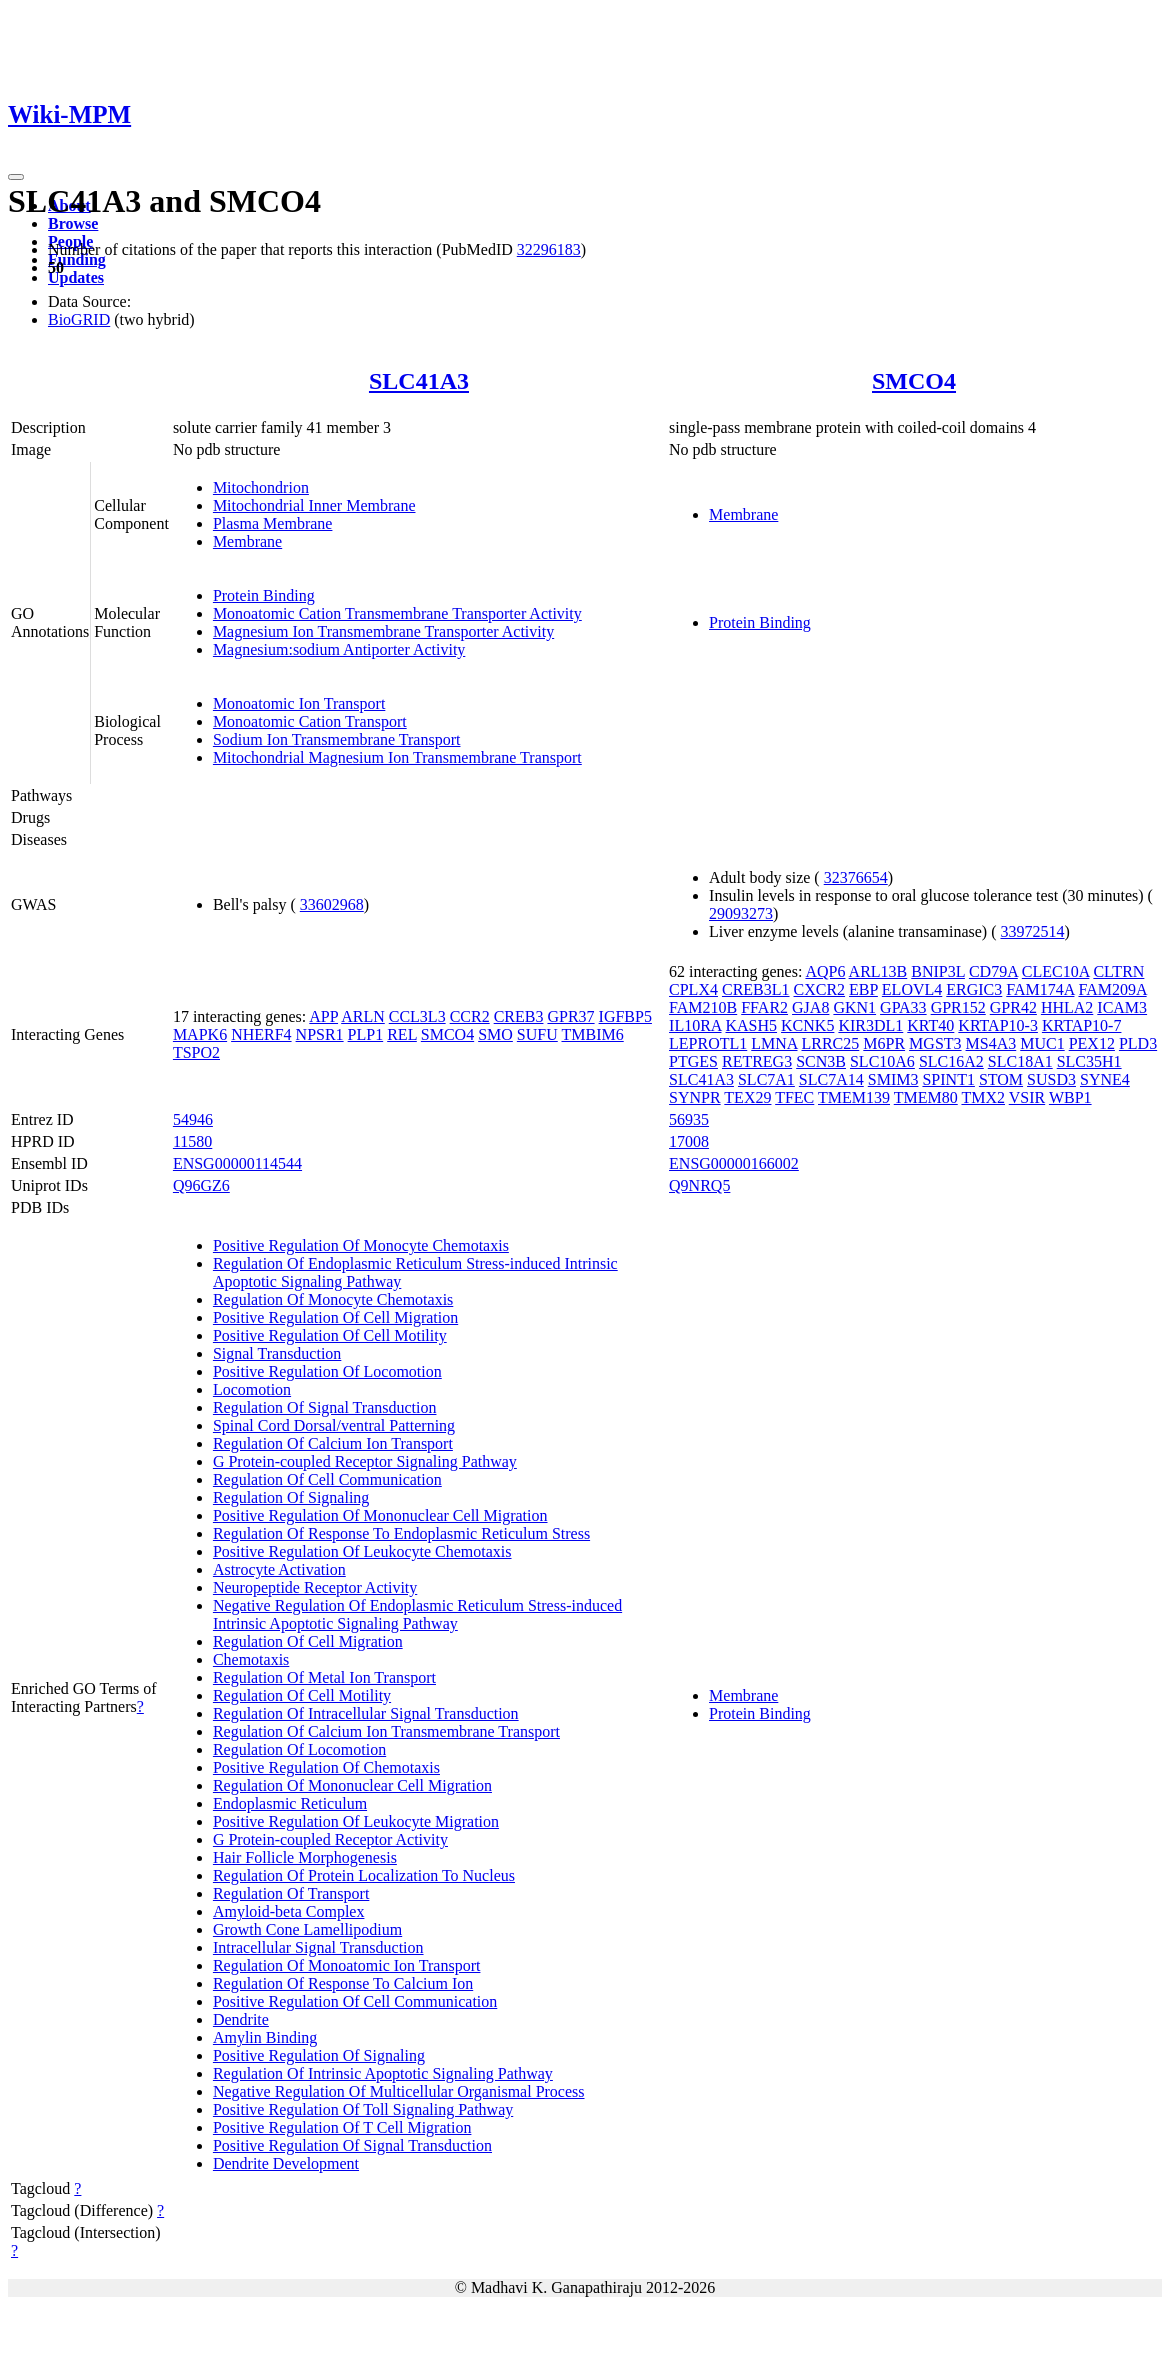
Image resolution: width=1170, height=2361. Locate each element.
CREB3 (519, 1016)
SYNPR (695, 1097)
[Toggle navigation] (16, 177)
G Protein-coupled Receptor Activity (330, 1839)
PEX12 (1092, 1043)
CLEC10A (1056, 971)
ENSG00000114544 (237, 1163)
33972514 (1032, 931)
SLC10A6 (882, 1061)
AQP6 (825, 971)
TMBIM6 (592, 1034)
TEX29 (747, 1097)
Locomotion (252, 1389)
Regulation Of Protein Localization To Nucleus (364, 1875)
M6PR (884, 1043)
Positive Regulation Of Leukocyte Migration (356, 1821)
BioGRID (79, 319)
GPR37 (570, 1016)
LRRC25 (831, 1043)
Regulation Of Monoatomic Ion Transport (347, 1965)
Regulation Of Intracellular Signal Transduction (366, 1713)
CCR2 (470, 1016)
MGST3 (935, 1043)
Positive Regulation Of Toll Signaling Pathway (363, 2109)
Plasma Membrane (273, 523)
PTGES (693, 1061)
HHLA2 (1067, 1007)
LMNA (774, 1043)
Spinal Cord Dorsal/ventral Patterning (334, 1425)
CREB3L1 (756, 989)
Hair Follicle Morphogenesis (305, 1857)
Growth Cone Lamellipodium (307, 1929)
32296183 (549, 249)
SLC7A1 (766, 1079)
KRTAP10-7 (1082, 1025)
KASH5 (752, 1025)
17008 (689, 1141)
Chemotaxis (251, 1659)
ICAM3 (1122, 1007)
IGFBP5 (625, 1016)
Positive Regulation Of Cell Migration (335, 1317)
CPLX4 (693, 989)
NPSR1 (320, 1034)
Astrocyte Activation (279, 1569)
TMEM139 (854, 1097)
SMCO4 (914, 381)
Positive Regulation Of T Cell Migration (342, 2127)
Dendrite (241, 2019)
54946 (193, 1119)
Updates (76, 277)
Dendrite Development (286, 2163)
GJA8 (810, 1007)
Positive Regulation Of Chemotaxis (326, 1767)
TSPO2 (196, 1052)
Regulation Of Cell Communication (327, 1479)
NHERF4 (261, 1034)
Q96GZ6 (201, 1185)
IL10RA (695, 1025)
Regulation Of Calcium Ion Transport (333, 1443)
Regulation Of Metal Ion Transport (324, 1677)
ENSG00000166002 (734, 1163)
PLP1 (366, 1034)
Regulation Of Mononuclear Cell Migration (352, 1785)
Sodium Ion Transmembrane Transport (337, 739)
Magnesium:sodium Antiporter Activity (339, 649)
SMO (495, 1034)
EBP (863, 989)
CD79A (993, 971)
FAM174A (1040, 989)
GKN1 (854, 1007)
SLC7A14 (831, 1079)
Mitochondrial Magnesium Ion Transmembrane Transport (397, 757)
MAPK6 (200, 1034)
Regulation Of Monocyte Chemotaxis (333, 1299)
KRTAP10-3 (998, 1025)
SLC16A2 (951, 1061)
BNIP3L (938, 971)
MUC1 (1042, 1043)
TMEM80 (926, 1097)
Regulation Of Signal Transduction (325, 1407)
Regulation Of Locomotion (299, 1749)
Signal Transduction (277, 1353)
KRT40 (930, 1025)
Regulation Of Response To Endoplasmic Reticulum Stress (401, 1533)
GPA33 (903, 1007)
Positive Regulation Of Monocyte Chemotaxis (361, 1245)
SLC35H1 (1089, 1061)
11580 (192, 1141)
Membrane (247, 541)
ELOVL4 (912, 989)
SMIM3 (893, 1079)
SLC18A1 (1020, 1061)
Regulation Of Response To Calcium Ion (343, 1983)
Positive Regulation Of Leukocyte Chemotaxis (362, 1551)
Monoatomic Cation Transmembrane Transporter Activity (397, 613)
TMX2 (983, 1097)
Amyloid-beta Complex (289, 1911)
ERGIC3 (974, 989)
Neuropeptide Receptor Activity (315, 1587)
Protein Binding (264, 595)
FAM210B (703, 1007)
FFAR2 (764, 1007)
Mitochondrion (261, 487)
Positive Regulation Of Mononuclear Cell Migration (380, 1515)
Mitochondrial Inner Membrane (314, 505)
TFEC (794, 1097)
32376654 (856, 877)
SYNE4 (1105, 1079)
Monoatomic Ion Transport (299, 703)
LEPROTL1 (708, 1043)
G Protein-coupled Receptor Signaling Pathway (365, 1461)
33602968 (332, 904)
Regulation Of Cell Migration (308, 1641)
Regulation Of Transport (291, 1893)
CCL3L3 (417, 1016)
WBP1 (1070, 1097)
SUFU (537, 1034)
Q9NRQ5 (699, 1185)
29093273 (741, 913)
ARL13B (878, 971)
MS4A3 (991, 1043)
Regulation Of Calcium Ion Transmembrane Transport (386, 1731)
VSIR (1027, 1097)
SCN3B (821, 1061)
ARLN (363, 1016)
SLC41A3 (419, 381)
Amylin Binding (265, 2037)
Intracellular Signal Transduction (318, 1947)
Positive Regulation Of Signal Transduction (352, 2145)
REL (402, 1034)
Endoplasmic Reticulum (290, 1803)
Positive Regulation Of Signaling (319, 2055)
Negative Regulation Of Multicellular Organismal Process (399, 2091)
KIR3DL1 (870, 1025)
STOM (1001, 1079)
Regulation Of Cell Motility (302, 1695)
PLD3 (1138, 1043)
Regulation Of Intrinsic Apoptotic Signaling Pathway (383, 2073)
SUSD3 (1051, 1079)
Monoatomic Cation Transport (310, 721)
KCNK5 (807, 1025)
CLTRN (1118, 971)
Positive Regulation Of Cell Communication (355, 2001)
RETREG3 (757, 1061)
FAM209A (1112, 989)
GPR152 (958, 1007)
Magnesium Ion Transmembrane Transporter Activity (383, 631)
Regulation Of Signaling (291, 1497)
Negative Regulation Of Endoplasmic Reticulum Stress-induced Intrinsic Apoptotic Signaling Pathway (417, 1614)
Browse (73, 223)
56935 (689, 1119)
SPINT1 (948, 1079)
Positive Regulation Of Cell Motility (330, 1335)
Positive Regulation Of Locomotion (327, 1371)
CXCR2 (820, 989)
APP (323, 1016)
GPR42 (1013, 1007)
